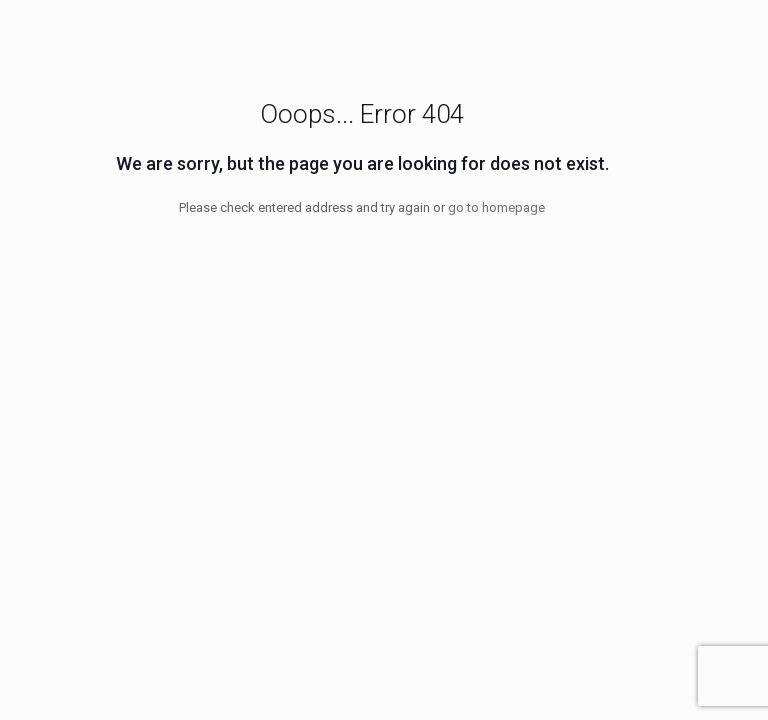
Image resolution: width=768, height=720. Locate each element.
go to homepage (496, 207)
